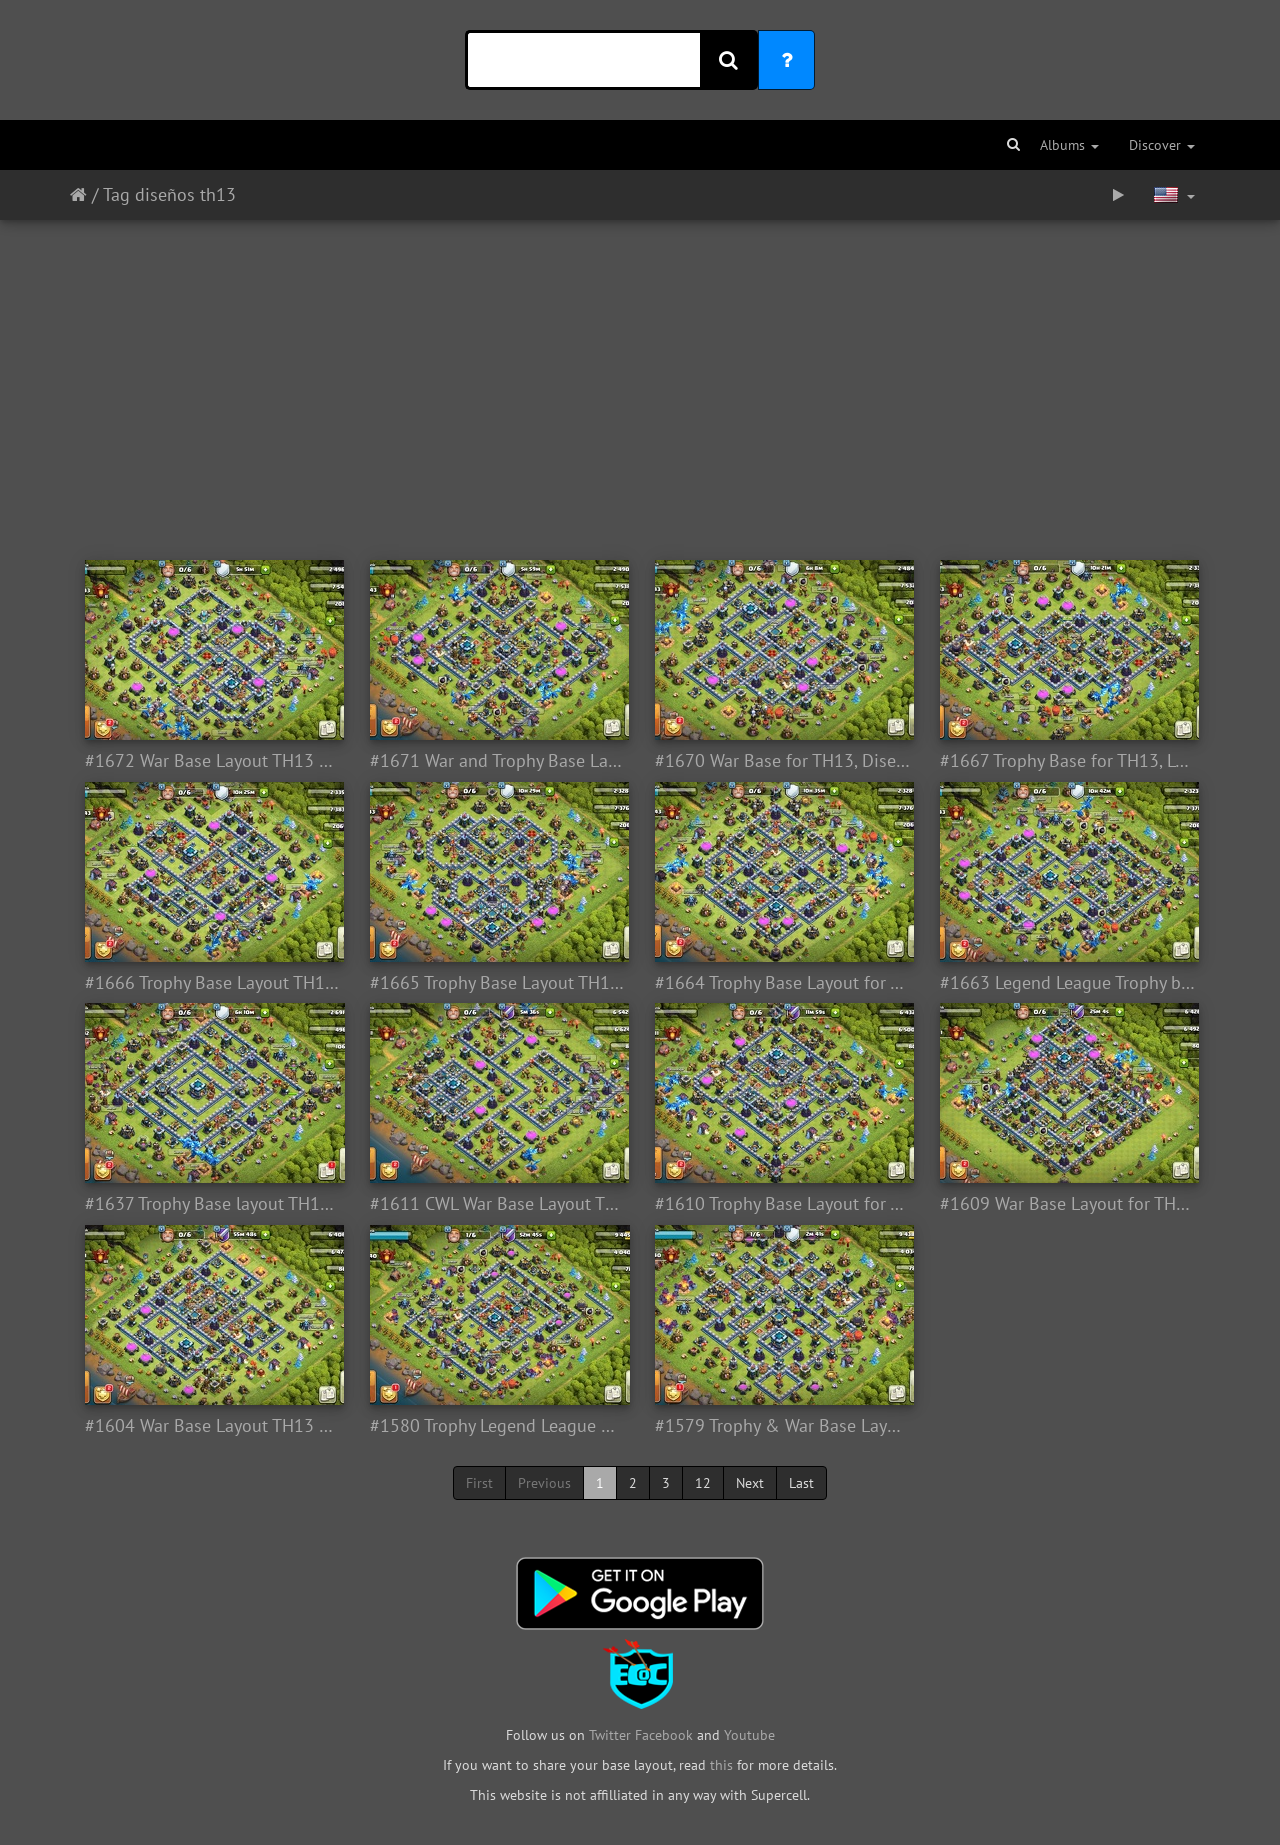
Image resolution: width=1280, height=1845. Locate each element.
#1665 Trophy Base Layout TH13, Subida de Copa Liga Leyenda (497, 983)
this (721, 1765)
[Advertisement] (640, 380)
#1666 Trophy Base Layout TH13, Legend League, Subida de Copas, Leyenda (212, 983)
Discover (1162, 145)
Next (750, 1483)
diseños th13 (185, 194)
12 (703, 1483)
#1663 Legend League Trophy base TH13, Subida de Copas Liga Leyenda (1067, 983)
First (479, 1483)
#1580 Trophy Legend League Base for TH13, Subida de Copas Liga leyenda (497, 1426)
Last (801, 1483)
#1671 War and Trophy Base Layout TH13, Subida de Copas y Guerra (497, 761)
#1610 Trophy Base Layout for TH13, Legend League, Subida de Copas (782, 1204)
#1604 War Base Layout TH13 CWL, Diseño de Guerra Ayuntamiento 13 (212, 1426)
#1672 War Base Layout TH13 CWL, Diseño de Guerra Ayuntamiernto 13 (212, 761)
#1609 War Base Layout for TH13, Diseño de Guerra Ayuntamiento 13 (1067, 1204)
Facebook (664, 1735)
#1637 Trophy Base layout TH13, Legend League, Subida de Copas (212, 1204)
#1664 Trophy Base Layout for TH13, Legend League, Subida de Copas (782, 983)
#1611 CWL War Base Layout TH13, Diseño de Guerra (497, 1204)
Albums (1069, 145)
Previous (544, 1483)
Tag (116, 194)
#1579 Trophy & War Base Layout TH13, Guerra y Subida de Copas (782, 1426)
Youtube (749, 1735)
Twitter (612, 1735)
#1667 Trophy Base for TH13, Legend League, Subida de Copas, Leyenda (1067, 761)
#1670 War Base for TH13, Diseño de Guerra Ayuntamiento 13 (782, 761)
